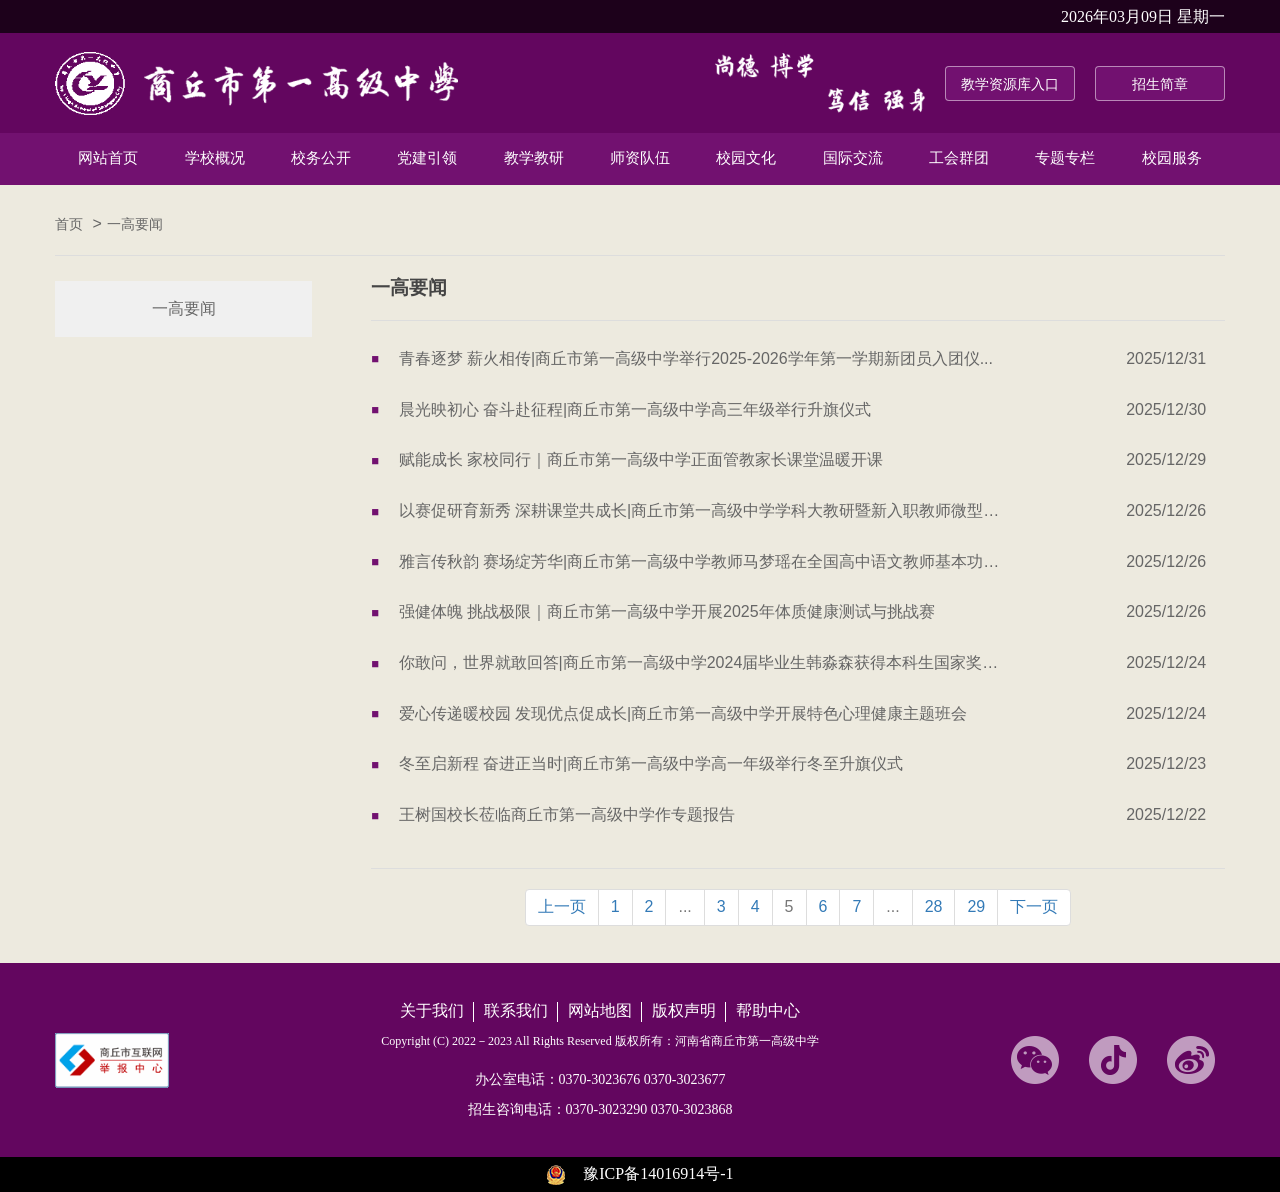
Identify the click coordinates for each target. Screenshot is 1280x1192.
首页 (69, 224)
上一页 (562, 906)
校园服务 (1172, 158)
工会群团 (959, 158)
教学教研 (534, 158)
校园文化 (746, 158)
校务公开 (321, 158)
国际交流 (853, 158)
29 (976, 906)
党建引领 (427, 158)
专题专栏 (1065, 158)
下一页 (1034, 906)
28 (934, 906)
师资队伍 (640, 158)
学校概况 (215, 158)
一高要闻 (135, 224)
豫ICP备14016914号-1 (658, 1173)
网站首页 (108, 158)
